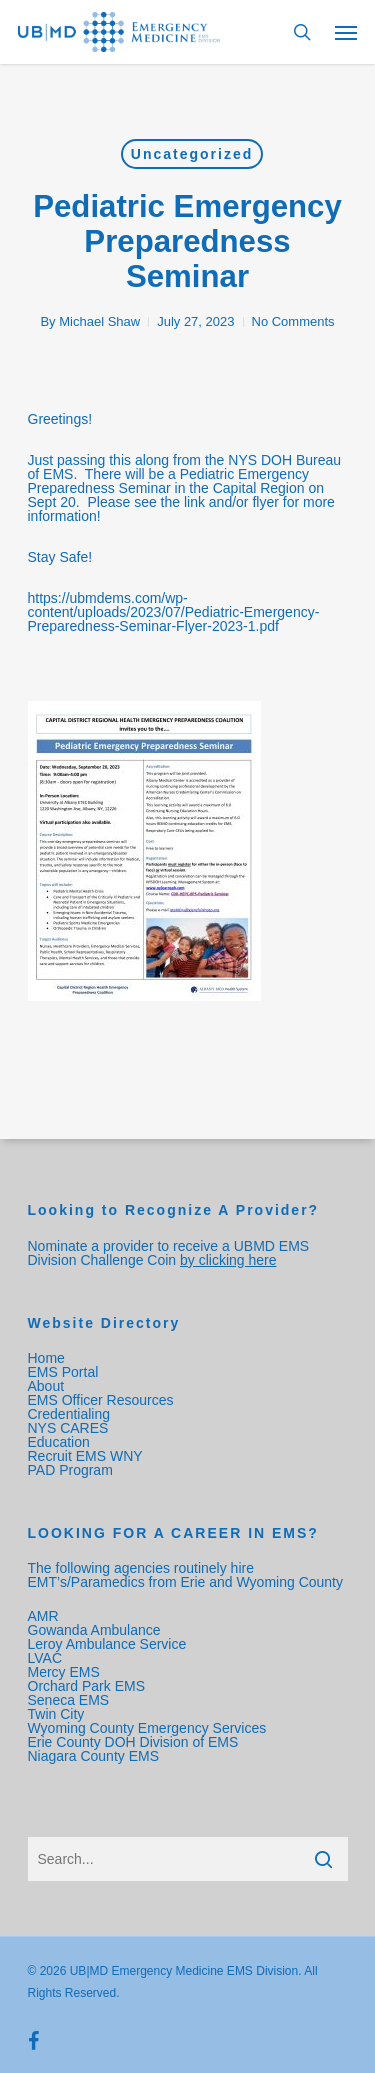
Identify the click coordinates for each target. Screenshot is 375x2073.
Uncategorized (192, 154)
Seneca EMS (71, 1700)
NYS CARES (70, 1428)
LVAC (47, 1658)
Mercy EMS (64, 1672)
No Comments (293, 321)
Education (59, 1442)
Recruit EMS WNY (87, 1456)
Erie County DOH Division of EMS (133, 1742)
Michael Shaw (99, 321)
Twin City (58, 1714)
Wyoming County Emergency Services (147, 1728)
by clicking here (228, 1260)
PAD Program (70, 1470)
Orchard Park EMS (86, 1686)
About (46, 1386)
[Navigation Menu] (346, 32)
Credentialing (69, 1414)
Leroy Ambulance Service (107, 1644)
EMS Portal (63, 1372)
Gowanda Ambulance (94, 1630)
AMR (43, 1616)
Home (46, 1358)
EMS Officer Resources (101, 1400)
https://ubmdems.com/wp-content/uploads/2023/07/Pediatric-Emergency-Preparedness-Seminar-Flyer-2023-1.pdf (174, 612)
